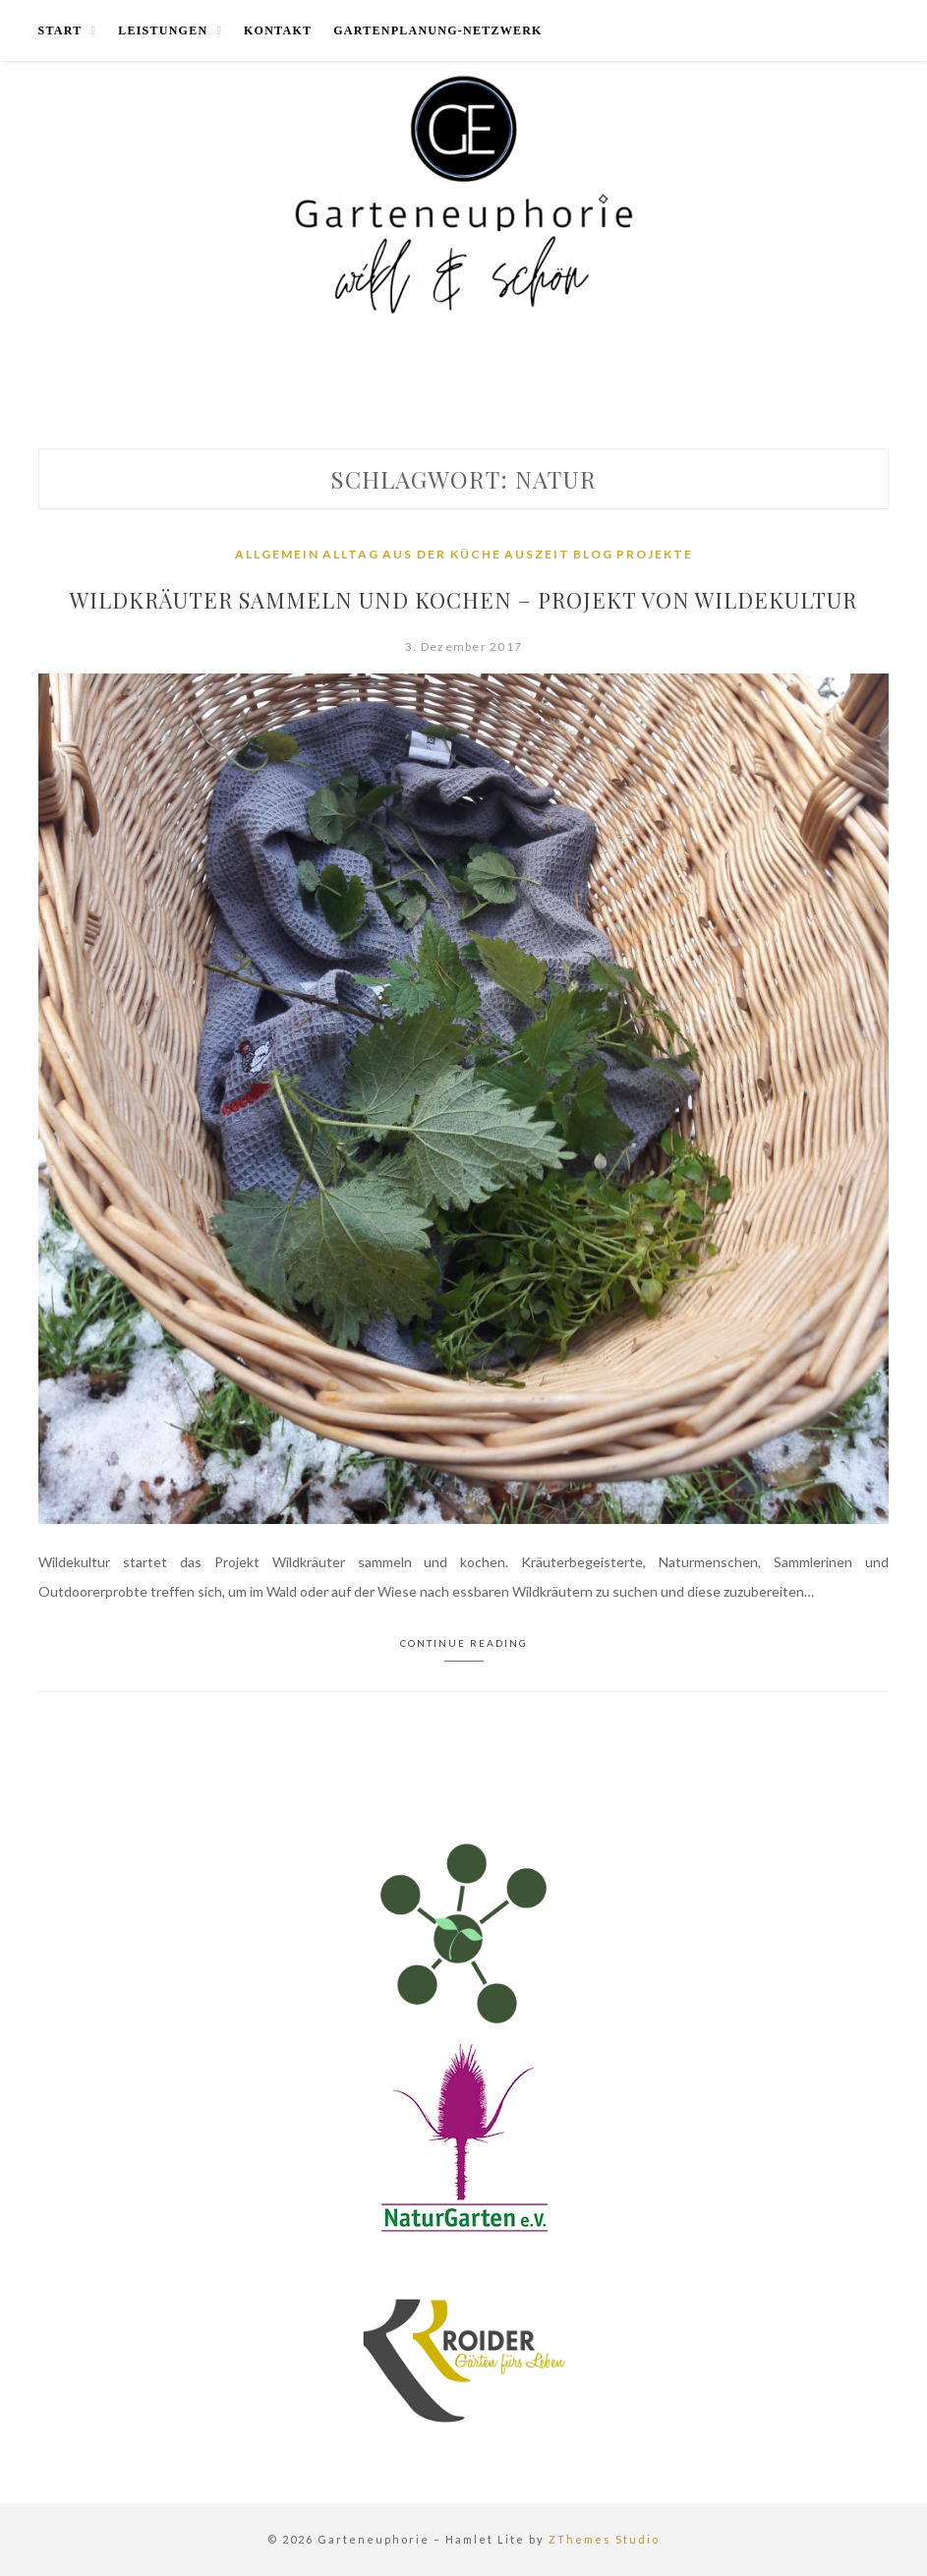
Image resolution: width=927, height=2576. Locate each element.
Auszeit (537, 554)
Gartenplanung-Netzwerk (437, 30)
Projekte (654, 554)
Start (60, 30)
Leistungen (162, 30)
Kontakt (278, 30)
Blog (593, 554)
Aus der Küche (441, 554)
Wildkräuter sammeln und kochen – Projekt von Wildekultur (463, 600)
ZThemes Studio (604, 2539)
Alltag (350, 554)
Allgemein (277, 554)
